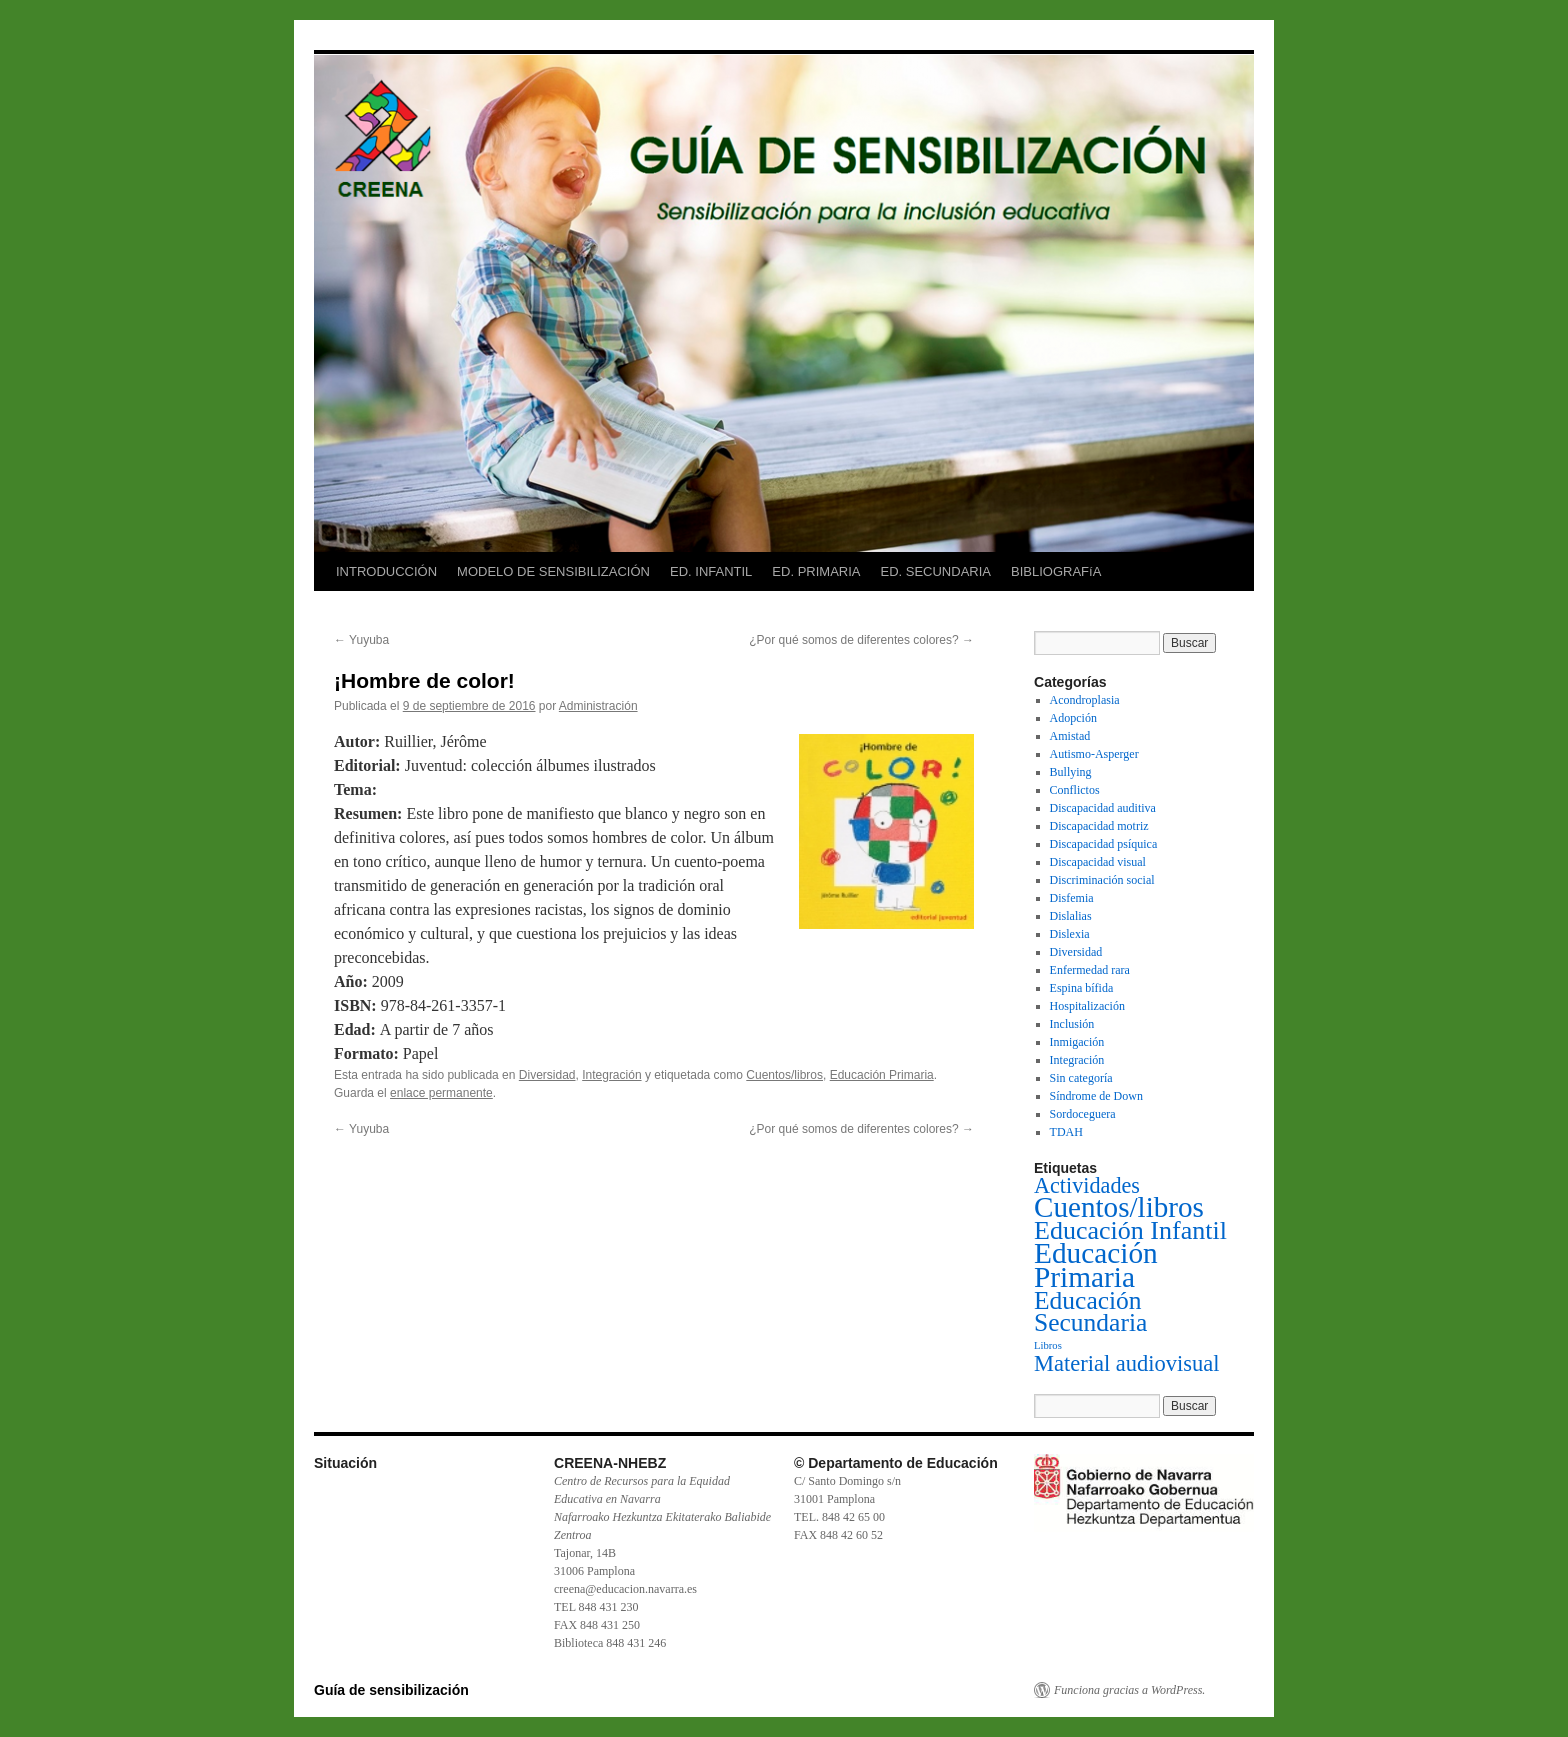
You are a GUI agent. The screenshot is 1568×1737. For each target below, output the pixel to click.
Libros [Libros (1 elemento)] (1048, 1345)
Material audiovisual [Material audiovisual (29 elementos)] (1127, 1363)
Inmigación (1077, 1042)
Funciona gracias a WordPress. (1129, 1690)
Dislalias (1071, 916)
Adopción (1073, 718)
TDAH (1066, 1132)
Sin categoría (1081, 1078)
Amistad (1070, 736)
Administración (598, 706)
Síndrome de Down (1096, 1096)
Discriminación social (1102, 880)
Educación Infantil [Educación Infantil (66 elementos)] (1130, 1230)
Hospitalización (1087, 1006)
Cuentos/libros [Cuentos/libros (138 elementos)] (1119, 1207)
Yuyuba (361, 640)
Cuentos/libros (784, 1075)
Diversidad (547, 1075)
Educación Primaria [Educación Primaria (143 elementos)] (1096, 1265)
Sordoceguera (1083, 1114)
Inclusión (1072, 1024)
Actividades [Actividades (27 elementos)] (1087, 1185)
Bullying (1071, 772)
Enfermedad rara (1090, 970)
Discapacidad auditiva (1103, 808)
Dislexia (1070, 934)
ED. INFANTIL (711, 571)
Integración (611, 1075)
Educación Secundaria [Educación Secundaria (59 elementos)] (1090, 1311)
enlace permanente (441, 1093)
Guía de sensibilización (391, 1690)
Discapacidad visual (1098, 862)
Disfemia (1072, 898)
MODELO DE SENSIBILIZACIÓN (553, 571)
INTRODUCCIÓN (386, 571)
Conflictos (1075, 790)
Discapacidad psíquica (1104, 844)
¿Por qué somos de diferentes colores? (861, 640)
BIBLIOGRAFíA (1056, 571)
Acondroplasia (1085, 700)
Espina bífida (1082, 988)
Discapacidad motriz (1099, 826)
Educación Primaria (882, 1075)
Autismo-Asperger (1094, 754)
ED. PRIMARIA (816, 571)
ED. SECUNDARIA (935, 571)
